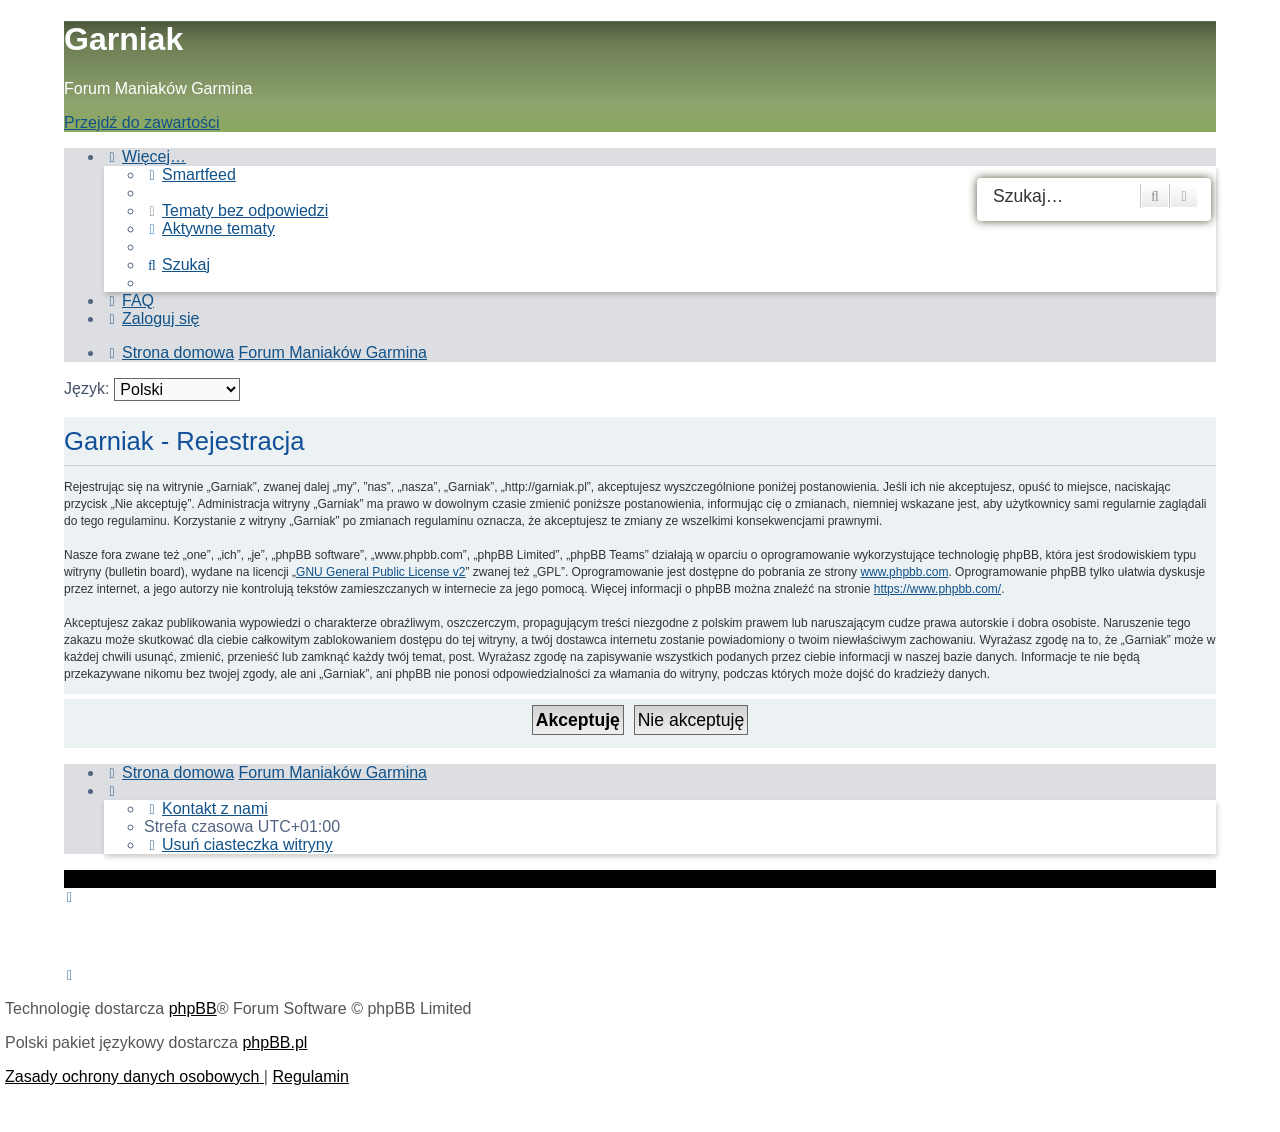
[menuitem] (190, 174)
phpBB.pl (274, 1042)
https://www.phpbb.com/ (937, 589)
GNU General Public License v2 (380, 572)
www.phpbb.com (904, 572)
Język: (86, 388)
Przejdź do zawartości (142, 122)
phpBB (193, 1008)
